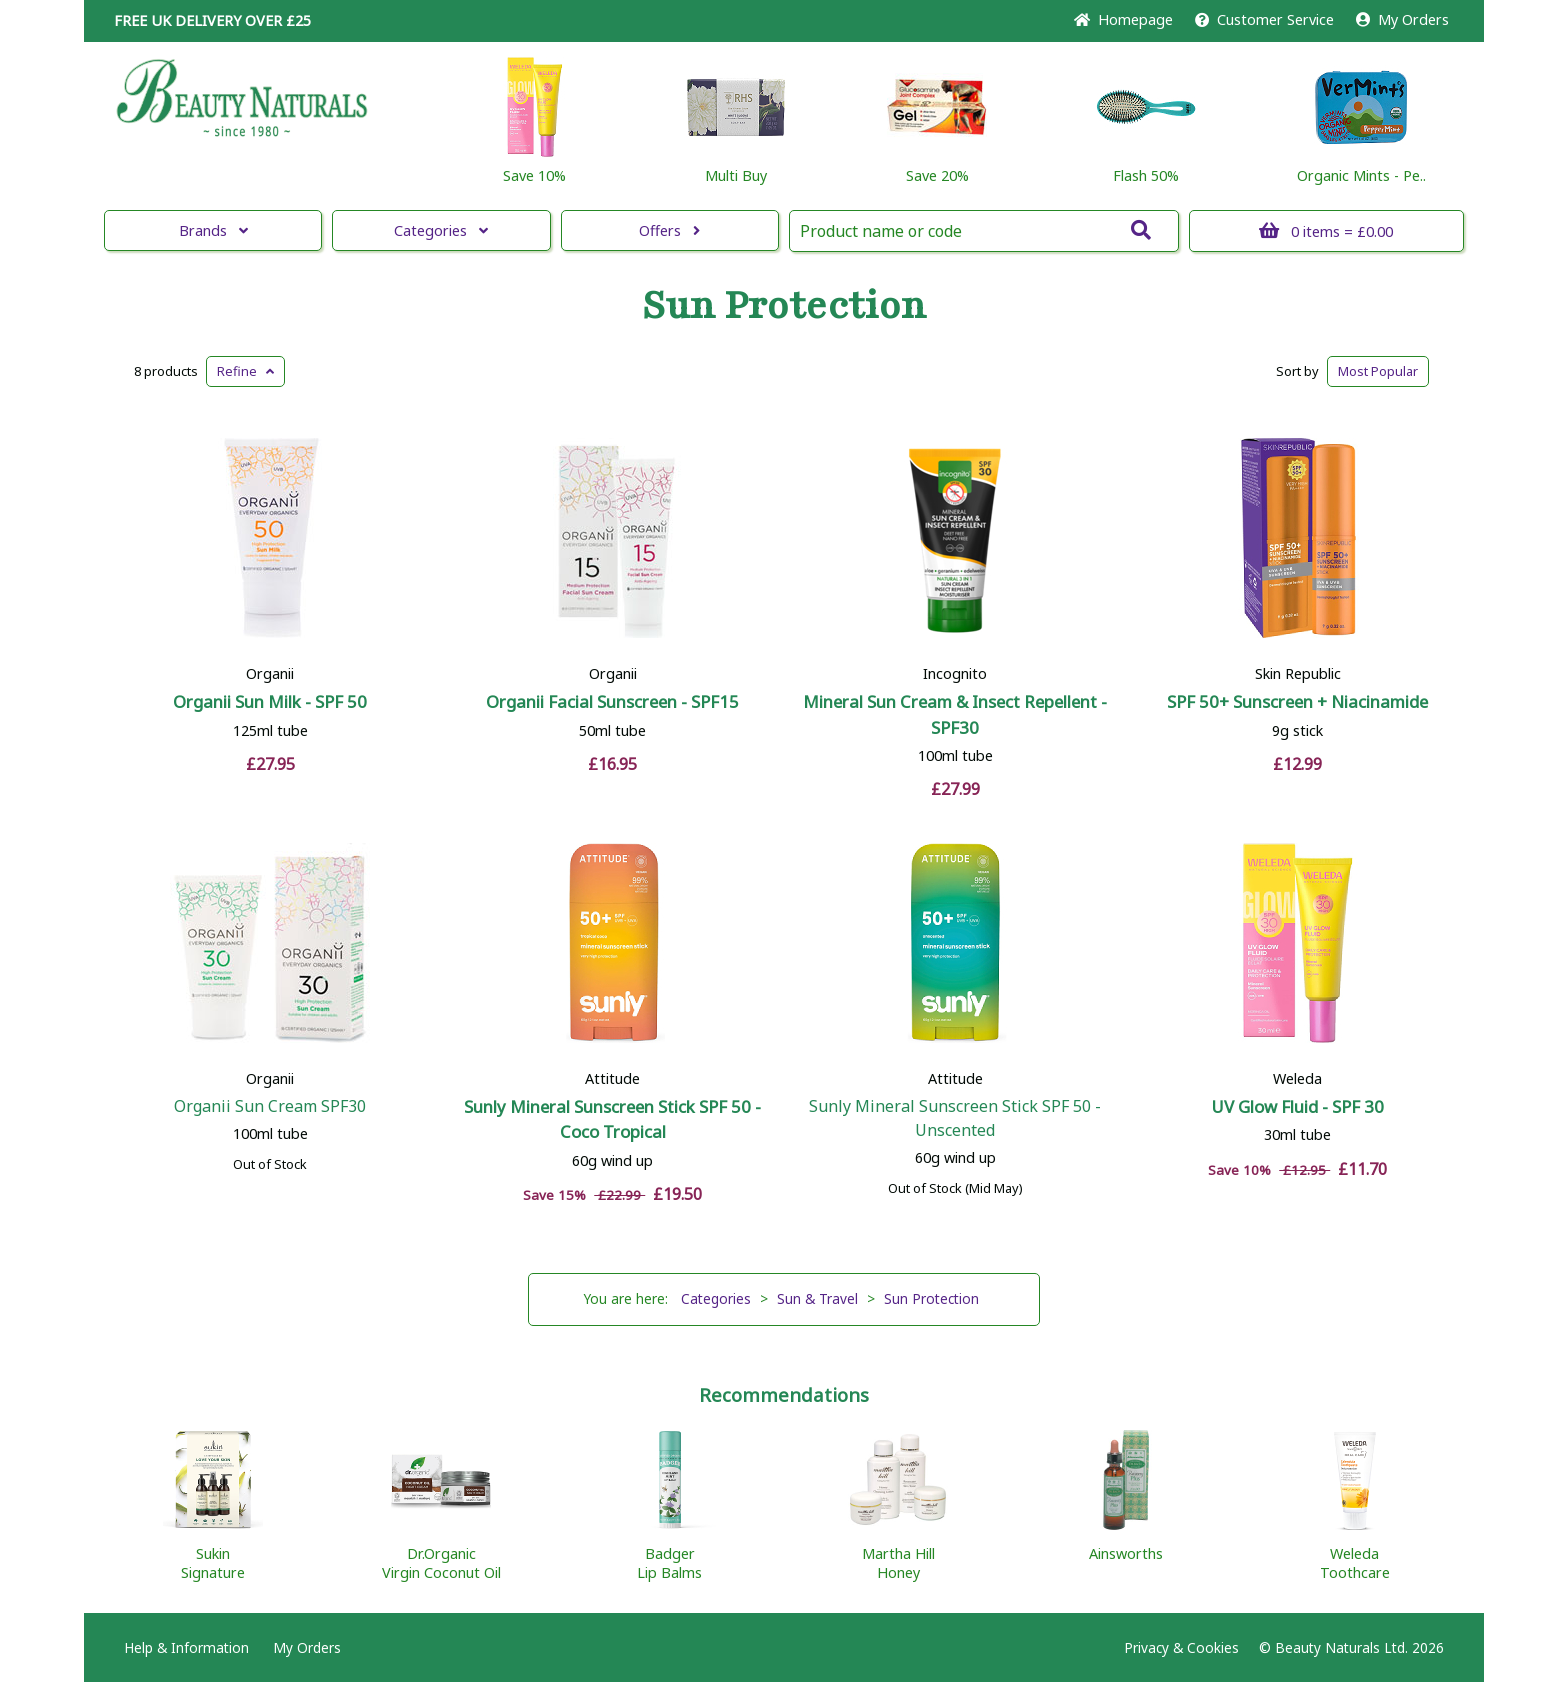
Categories (441, 230)
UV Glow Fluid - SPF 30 (1297, 1106)
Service (1264, 19)
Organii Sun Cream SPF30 (270, 1106)
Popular (1378, 371)
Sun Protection (784, 306)
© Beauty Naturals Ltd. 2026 (1351, 1647)
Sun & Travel (817, 1298)
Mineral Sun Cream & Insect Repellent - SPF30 (955, 714)
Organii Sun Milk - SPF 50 (270, 701)
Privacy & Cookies (1181, 1647)
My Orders (1402, 19)
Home (1123, 19)
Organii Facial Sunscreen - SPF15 (612, 701)
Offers (669, 230)
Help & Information (186, 1647)
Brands (213, 230)
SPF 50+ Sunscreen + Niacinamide (1297, 701)
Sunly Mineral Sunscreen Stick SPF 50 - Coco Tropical (612, 1119)
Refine (245, 371)
